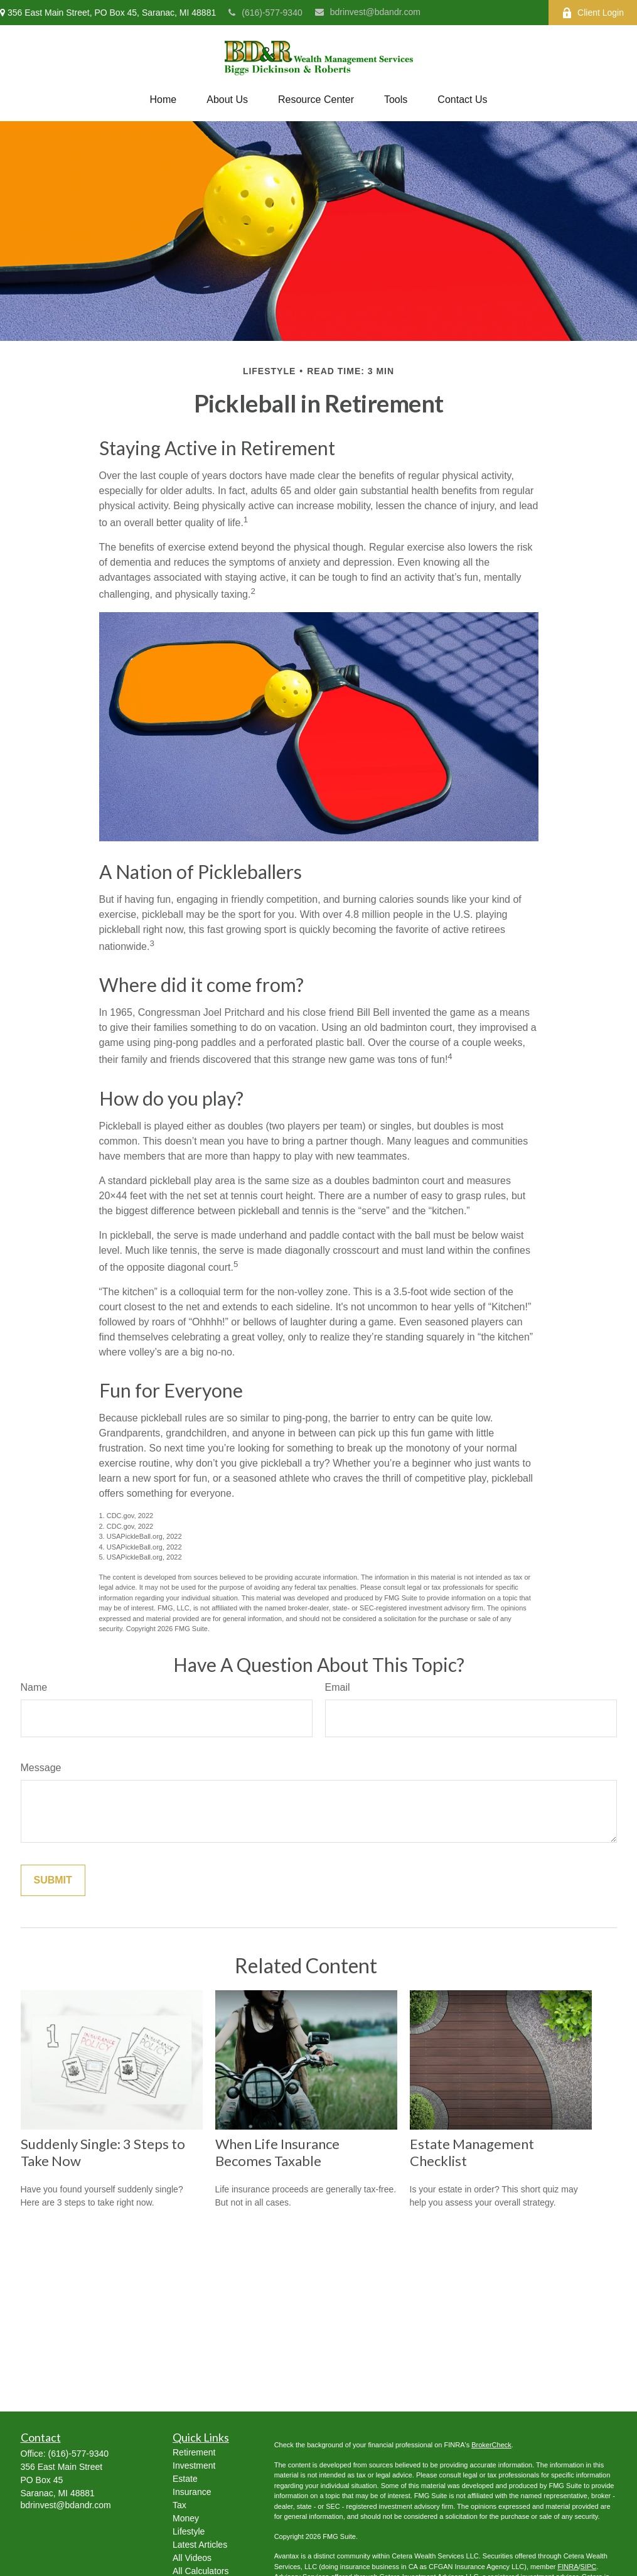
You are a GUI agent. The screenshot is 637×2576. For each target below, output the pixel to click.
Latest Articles (200, 2545)
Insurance (192, 2492)
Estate (185, 2479)
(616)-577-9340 (265, 13)
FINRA (567, 2566)
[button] (163, 100)
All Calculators (200, 2571)
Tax (179, 2505)
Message (41, 1767)
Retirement (194, 2452)
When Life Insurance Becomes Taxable (277, 2152)
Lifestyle (189, 2531)
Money (186, 2518)
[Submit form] (53, 1880)
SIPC (589, 2566)
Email (337, 1687)
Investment (194, 2465)
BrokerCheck (491, 2445)
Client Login (593, 13)
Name (34, 1687)
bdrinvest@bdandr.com (367, 12)
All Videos (192, 2558)
